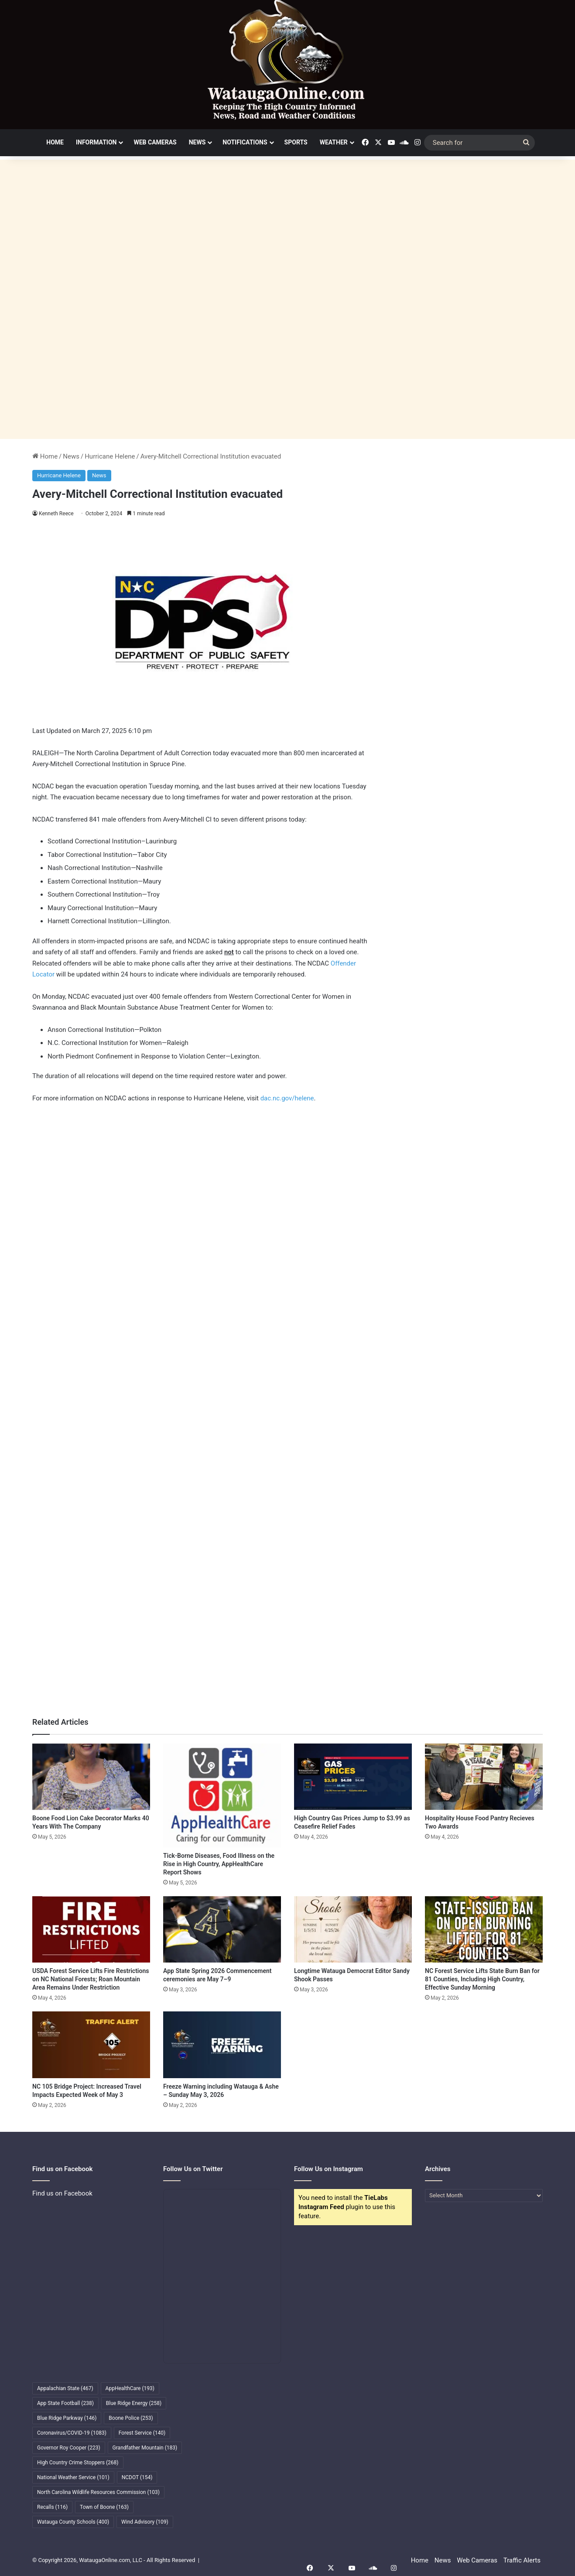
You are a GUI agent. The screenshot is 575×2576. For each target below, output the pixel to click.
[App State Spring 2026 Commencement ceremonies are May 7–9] (222, 1929)
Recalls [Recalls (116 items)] (52, 2507)
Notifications (244, 142)
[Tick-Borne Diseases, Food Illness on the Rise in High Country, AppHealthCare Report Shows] (222, 1795)
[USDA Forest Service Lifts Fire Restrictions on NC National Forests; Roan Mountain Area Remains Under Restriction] (91, 1929)
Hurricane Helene (110, 456)
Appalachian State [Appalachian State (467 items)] (65, 2388)
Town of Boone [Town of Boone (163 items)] (104, 2507)
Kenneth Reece (56, 513)
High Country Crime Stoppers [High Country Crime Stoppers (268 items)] (78, 2463)
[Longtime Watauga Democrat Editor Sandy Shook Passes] (353, 1929)
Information (96, 142)
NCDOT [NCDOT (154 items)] (137, 2477)
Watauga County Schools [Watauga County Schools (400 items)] (73, 2522)
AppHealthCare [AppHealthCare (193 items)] (130, 2388)
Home (55, 142)
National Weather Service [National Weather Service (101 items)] (73, 2477)
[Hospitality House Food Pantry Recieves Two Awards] (484, 1777)
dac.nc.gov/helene (287, 1098)
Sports (296, 142)
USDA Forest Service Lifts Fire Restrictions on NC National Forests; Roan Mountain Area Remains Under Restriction (90, 1979)
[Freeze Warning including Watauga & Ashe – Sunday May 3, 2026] (222, 2044)
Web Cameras (154, 142)
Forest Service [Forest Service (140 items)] (142, 2433)
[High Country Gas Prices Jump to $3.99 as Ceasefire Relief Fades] (353, 1777)
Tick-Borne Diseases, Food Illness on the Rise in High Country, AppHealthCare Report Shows (218, 1864)
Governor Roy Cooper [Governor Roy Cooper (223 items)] (68, 2448)
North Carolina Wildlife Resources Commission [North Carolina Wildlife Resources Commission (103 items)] (98, 2492)
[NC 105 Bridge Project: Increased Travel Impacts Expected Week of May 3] (91, 2044)
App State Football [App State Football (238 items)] (65, 2403)
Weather (334, 142)
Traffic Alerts (522, 2560)
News (197, 142)
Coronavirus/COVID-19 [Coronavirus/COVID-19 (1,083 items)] (71, 2433)
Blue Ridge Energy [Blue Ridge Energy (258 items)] (133, 2403)
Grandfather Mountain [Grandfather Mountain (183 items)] (145, 2448)
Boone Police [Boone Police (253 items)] (131, 2418)
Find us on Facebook (62, 2193)
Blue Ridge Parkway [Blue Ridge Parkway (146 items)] (66, 2418)
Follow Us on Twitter (193, 2169)
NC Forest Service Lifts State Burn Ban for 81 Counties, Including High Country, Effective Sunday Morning (482, 1979)
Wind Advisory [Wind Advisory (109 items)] (144, 2522)
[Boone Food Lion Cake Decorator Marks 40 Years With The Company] (91, 1777)
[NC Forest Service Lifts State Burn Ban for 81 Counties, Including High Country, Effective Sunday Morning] (484, 1929)
